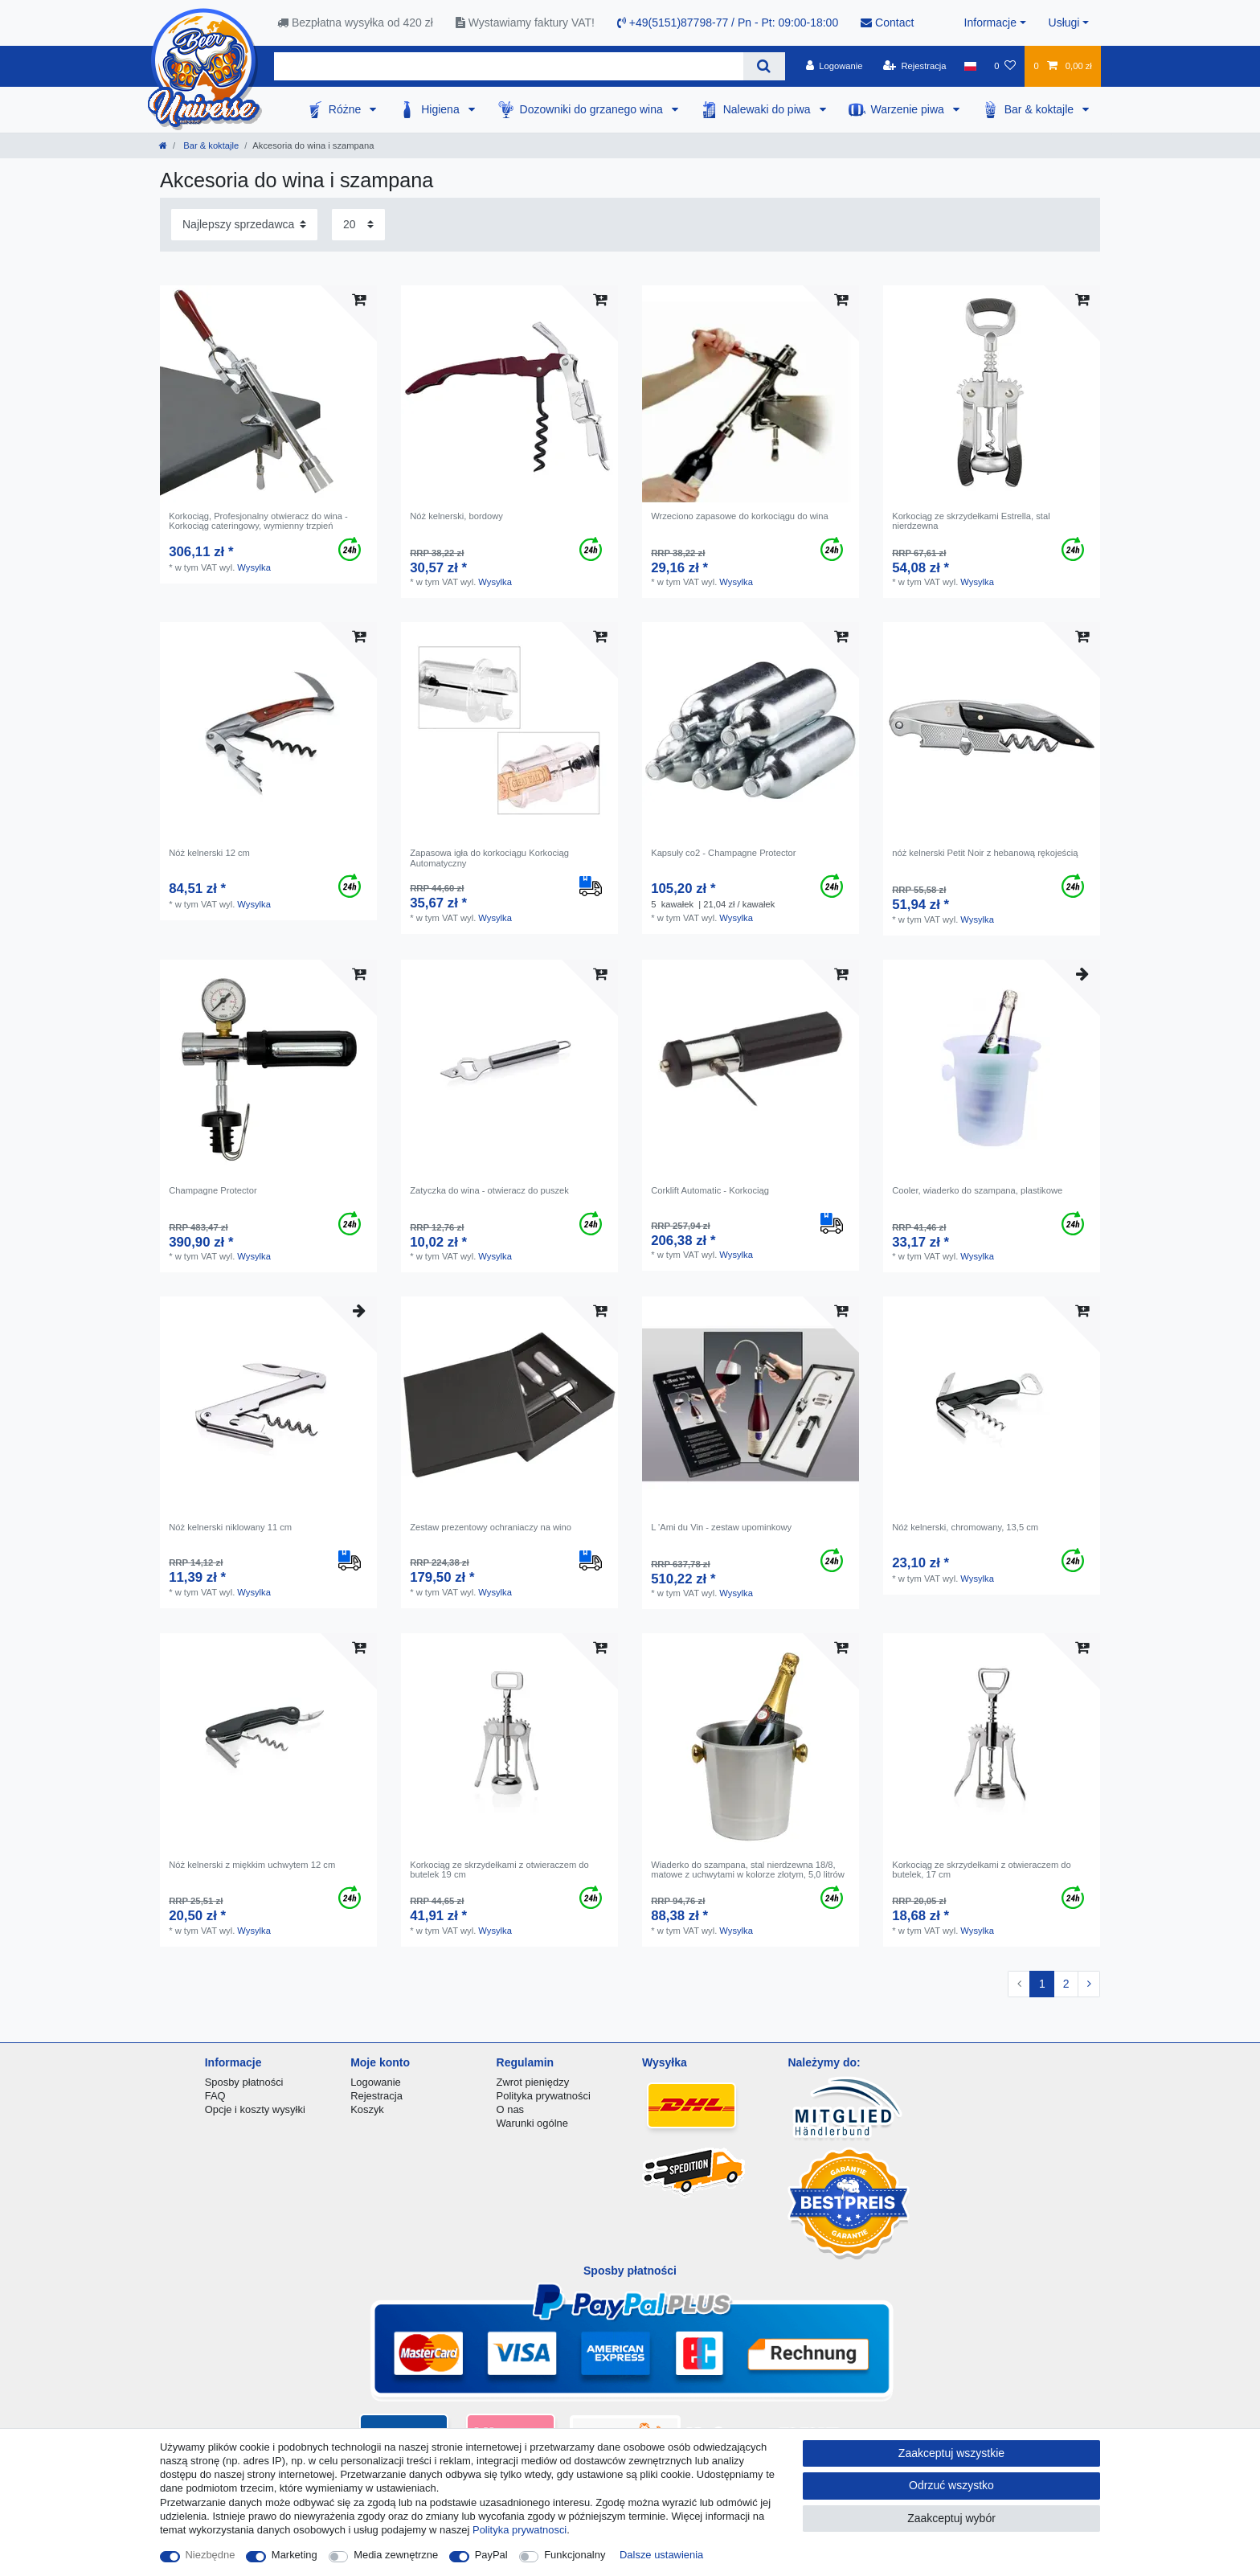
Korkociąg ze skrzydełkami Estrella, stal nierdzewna (970, 520)
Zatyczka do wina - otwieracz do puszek (489, 1190)
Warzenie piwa (909, 109)
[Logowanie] (834, 66)
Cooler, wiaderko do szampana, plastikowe (977, 1190)
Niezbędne (210, 2555)
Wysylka (254, 567)
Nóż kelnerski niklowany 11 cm (230, 1527)
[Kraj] (970, 66)
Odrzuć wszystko (951, 2485)
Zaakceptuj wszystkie (951, 2453)
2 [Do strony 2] (1066, 1983)
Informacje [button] (990, 22)
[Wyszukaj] (763, 66)
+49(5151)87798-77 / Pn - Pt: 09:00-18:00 (727, 22)
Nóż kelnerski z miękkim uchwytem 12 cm (252, 1865)
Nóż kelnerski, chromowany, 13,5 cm (965, 1527)
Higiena (441, 109)
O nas (511, 2109)
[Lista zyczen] (1005, 66)
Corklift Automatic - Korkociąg (710, 1190)
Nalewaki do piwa (768, 109)
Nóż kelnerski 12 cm (209, 853)
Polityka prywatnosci (519, 2530)
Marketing (294, 2555)
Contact (887, 22)
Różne (346, 109)
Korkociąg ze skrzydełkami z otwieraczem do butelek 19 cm (499, 1869)
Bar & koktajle (1040, 109)
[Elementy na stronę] (358, 224)
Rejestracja (376, 2096)
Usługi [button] (1064, 22)
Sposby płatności (244, 2082)
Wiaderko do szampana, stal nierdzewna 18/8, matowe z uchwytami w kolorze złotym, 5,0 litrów (748, 1869)
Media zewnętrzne (396, 2555)
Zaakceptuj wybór (951, 2518)
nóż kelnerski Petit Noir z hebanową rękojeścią (985, 853)
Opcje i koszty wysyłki (255, 2109)
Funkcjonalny (574, 2555)
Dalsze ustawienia (661, 2555)
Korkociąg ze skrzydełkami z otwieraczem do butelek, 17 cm (981, 1869)
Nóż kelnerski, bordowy (456, 516)
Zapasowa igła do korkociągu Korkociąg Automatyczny (489, 857)
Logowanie (375, 2082)
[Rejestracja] (914, 66)
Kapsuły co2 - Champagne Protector (723, 853)
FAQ (215, 2096)
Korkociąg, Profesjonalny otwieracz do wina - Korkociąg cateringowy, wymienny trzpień (258, 520)
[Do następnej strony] (1089, 1984)
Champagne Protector (212, 1190)
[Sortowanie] (244, 224)
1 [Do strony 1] (1042, 1983)
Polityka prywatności (544, 2096)
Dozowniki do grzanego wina (593, 109)
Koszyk (367, 2109)
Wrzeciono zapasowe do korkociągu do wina (739, 516)
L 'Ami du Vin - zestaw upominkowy (721, 1527)
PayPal (491, 2555)
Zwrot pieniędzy (533, 2082)
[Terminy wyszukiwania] (508, 66)
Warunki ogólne (532, 2123)
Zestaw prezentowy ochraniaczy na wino (490, 1527)
